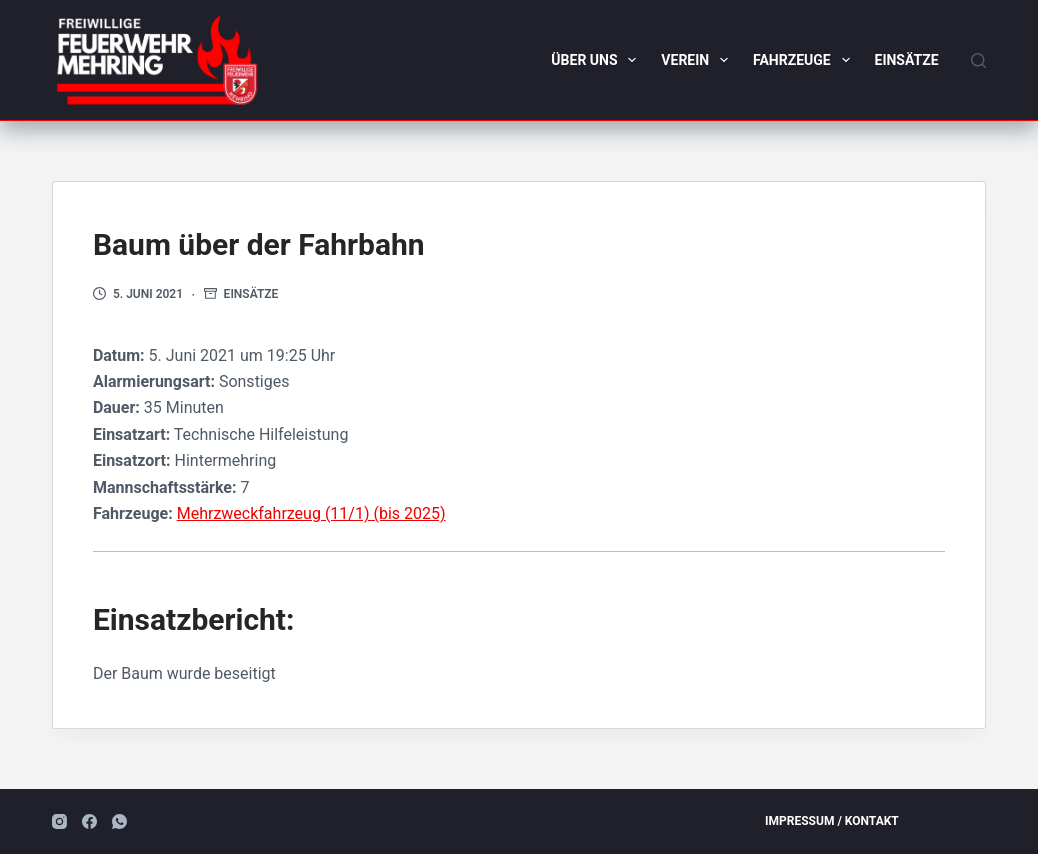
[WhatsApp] (119, 821)
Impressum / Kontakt (832, 821)
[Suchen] (978, 60)
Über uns (597, 60)
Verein (698, 60)
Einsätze (907, 60)
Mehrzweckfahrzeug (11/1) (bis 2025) (311, 513)
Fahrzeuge (805, 60)
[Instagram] (59, 821)
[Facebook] (89, 821)
